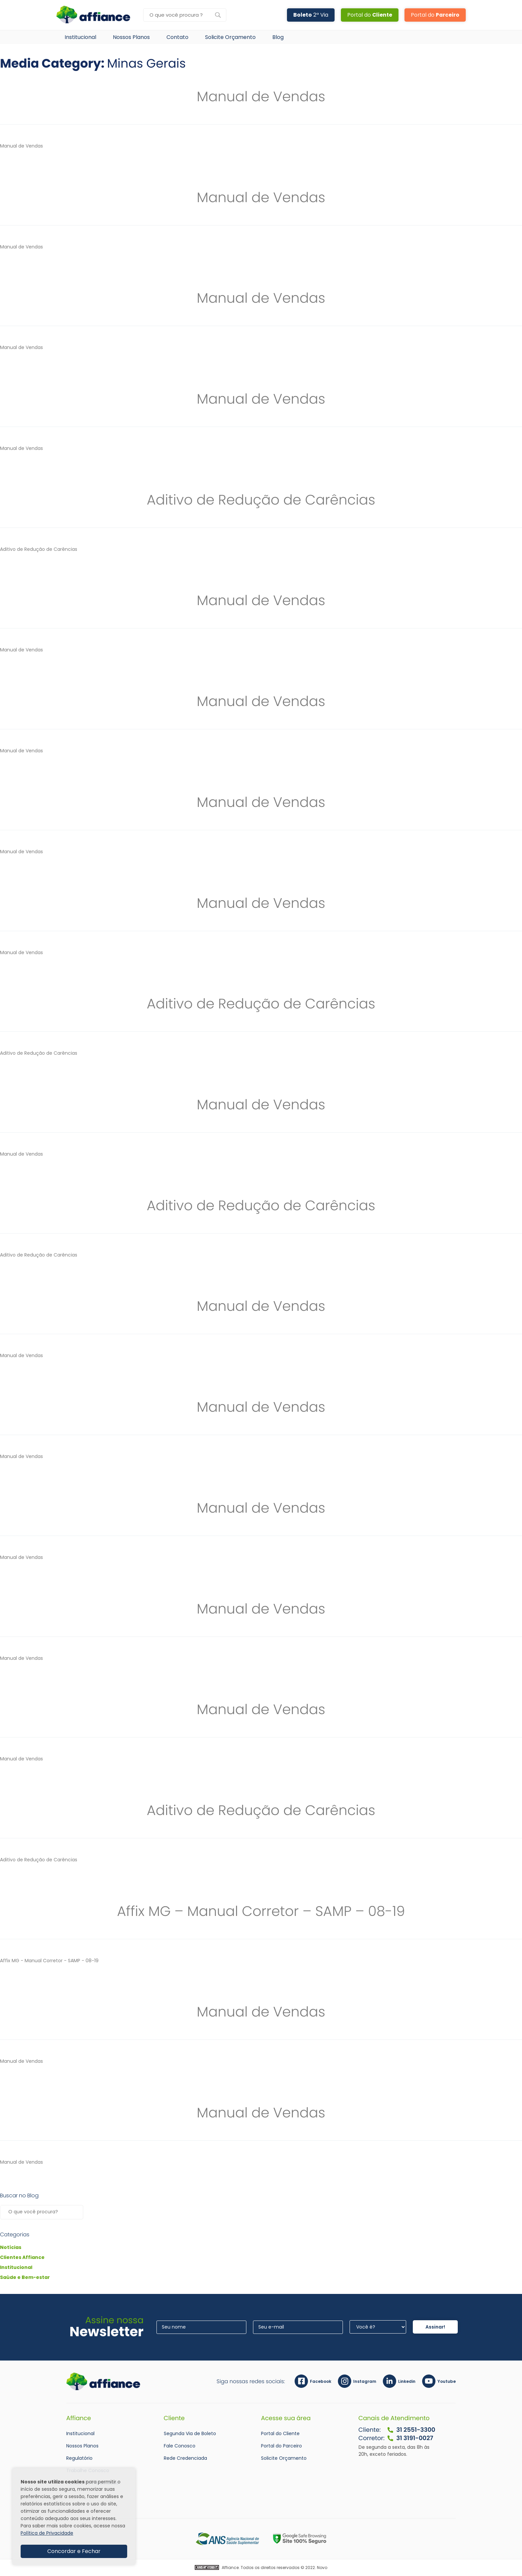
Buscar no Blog (19, 2195)
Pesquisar (76, 2212)
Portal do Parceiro (281, 2445)
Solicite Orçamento (230, 37)
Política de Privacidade (47, 2533)
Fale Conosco (179, 2445)
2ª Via (308, 15)
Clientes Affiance (22, 2257)
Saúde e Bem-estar (25, 2277)
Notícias (10, 2247)
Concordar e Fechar (74, 2551)
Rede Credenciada (185, 2458)
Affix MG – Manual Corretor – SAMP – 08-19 (261, 1911)
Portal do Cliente (280, 2433)
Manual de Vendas (261, 96)
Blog (278, 37)
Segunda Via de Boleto (190, 2433)
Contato (177, 37)
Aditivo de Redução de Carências (261, 500)
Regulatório (79, 2458)
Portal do (368, 15)
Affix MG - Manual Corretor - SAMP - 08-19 (49, 1960)
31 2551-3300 (411, 2430)
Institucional (80, 37)
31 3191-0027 (410, 2438)
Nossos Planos (131, 37)
